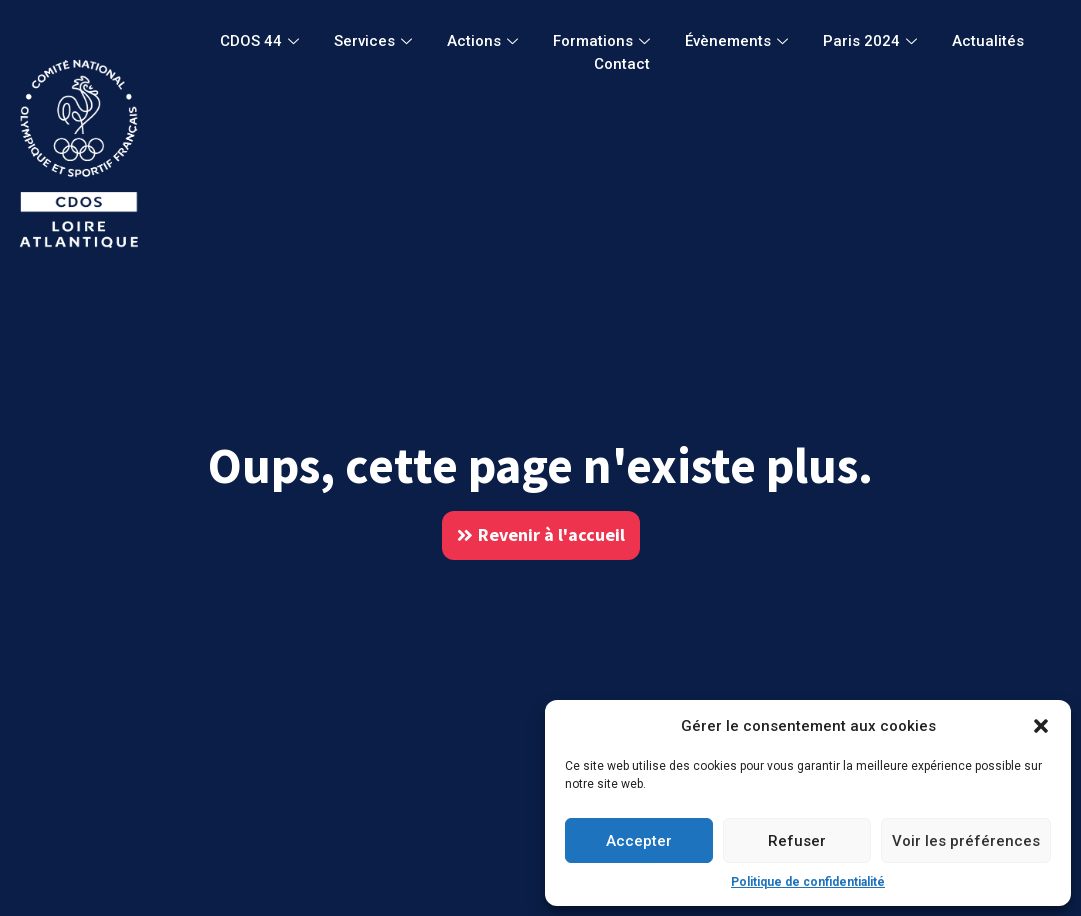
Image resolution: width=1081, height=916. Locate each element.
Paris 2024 (872, 41)
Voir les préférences (966, 841)
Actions (485, 41)
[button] (1041, 726)
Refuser (797, 841)
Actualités (988, 41)
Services (375, 41)
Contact (622, 64)
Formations (604, 41)
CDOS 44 (262, 41)
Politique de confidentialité (808, 882)
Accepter (639, 841)
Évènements (739, 41)
